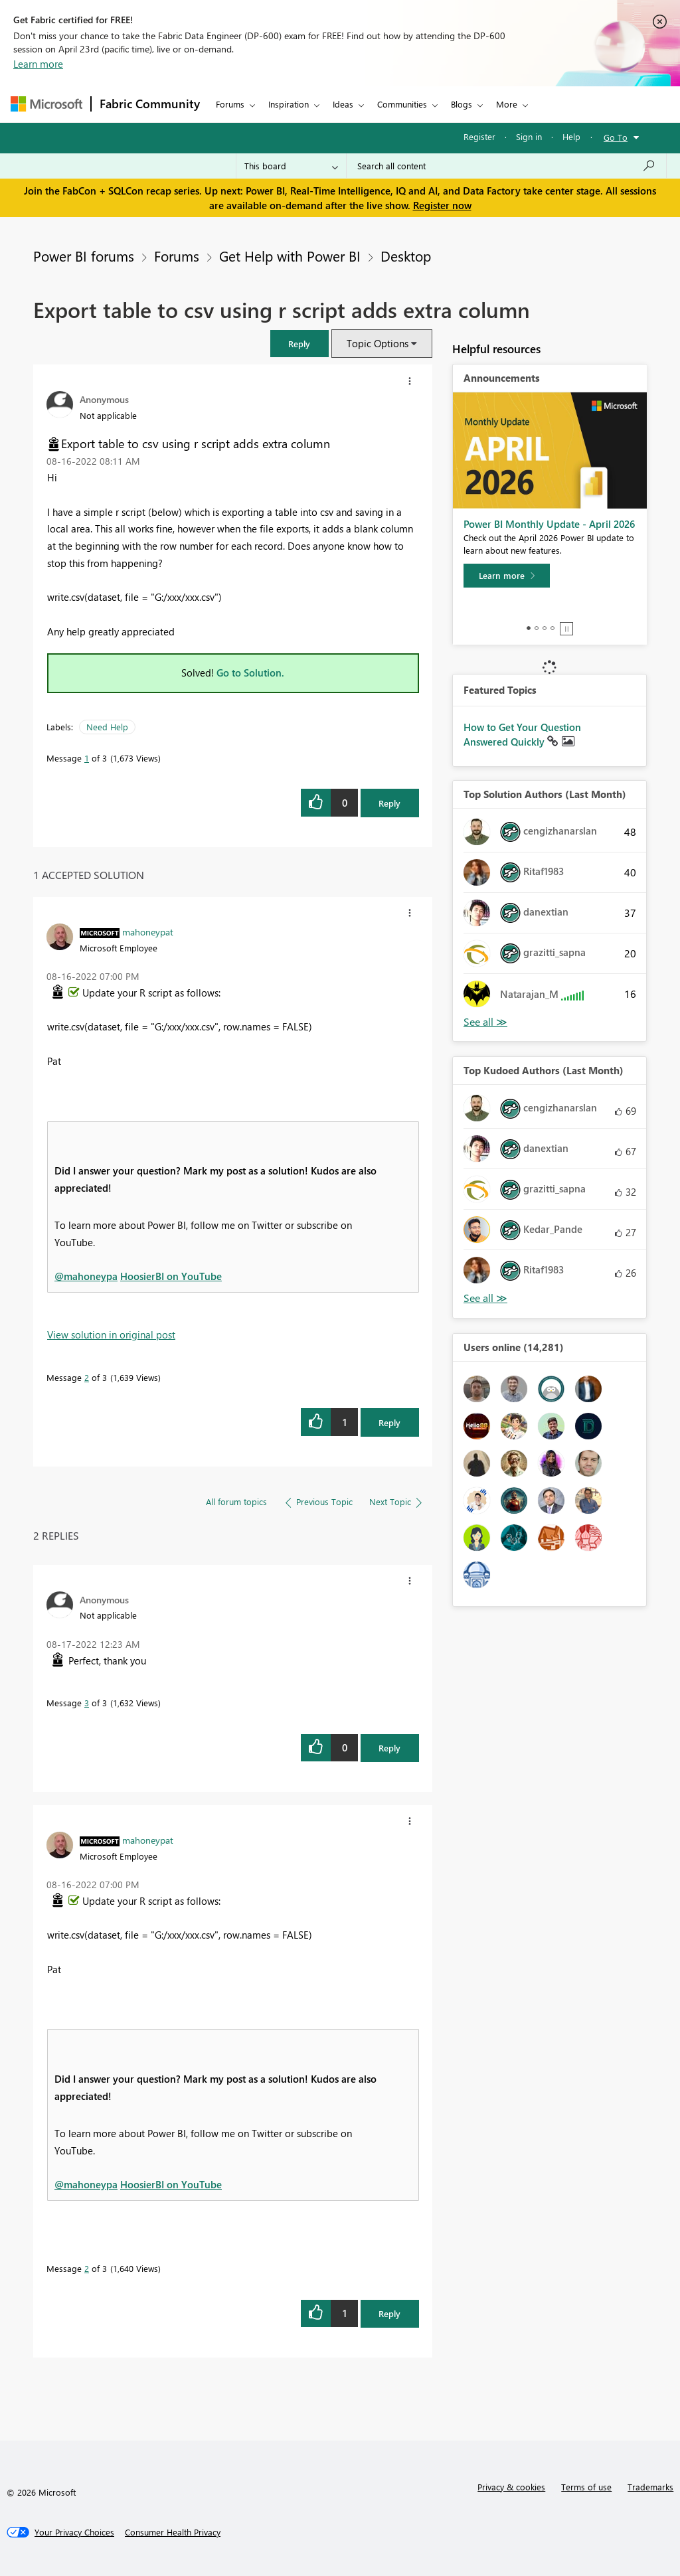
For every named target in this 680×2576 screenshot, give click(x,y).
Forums (230, 104)
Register (479, 136)
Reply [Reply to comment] (389, 1422)
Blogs (461, 104)
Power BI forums (83, 255)
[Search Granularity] (291, 166)
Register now (442, 205)
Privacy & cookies (511, 2486)
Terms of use (586, 2486)
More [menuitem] (506, 104)
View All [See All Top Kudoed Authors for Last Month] (485, 1298)
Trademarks (650, 2486)
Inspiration (288, 104)
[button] (299, 343)
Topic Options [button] (377, 343)
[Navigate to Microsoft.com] (46, 104)
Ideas (343, 104)
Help (571, 136)
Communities (402, 104)
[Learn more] (507, 576)
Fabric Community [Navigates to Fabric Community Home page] (150, 104)
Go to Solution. (250, 672)
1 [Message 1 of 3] (86, 758)
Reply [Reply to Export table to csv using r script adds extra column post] (389, 803)
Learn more (38, 63)
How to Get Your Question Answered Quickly (522, 734)
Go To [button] (616, 137)
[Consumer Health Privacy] (172, 2532)
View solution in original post (111, 1334)
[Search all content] (506, 166)
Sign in (529, 136)
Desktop (406, 255)
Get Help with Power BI (290, 255)
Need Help (107, 726)
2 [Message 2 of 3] (86, 1377)
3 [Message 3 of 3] (86, 1702)
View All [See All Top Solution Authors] (485, 1022)
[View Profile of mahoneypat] (147, 931)
